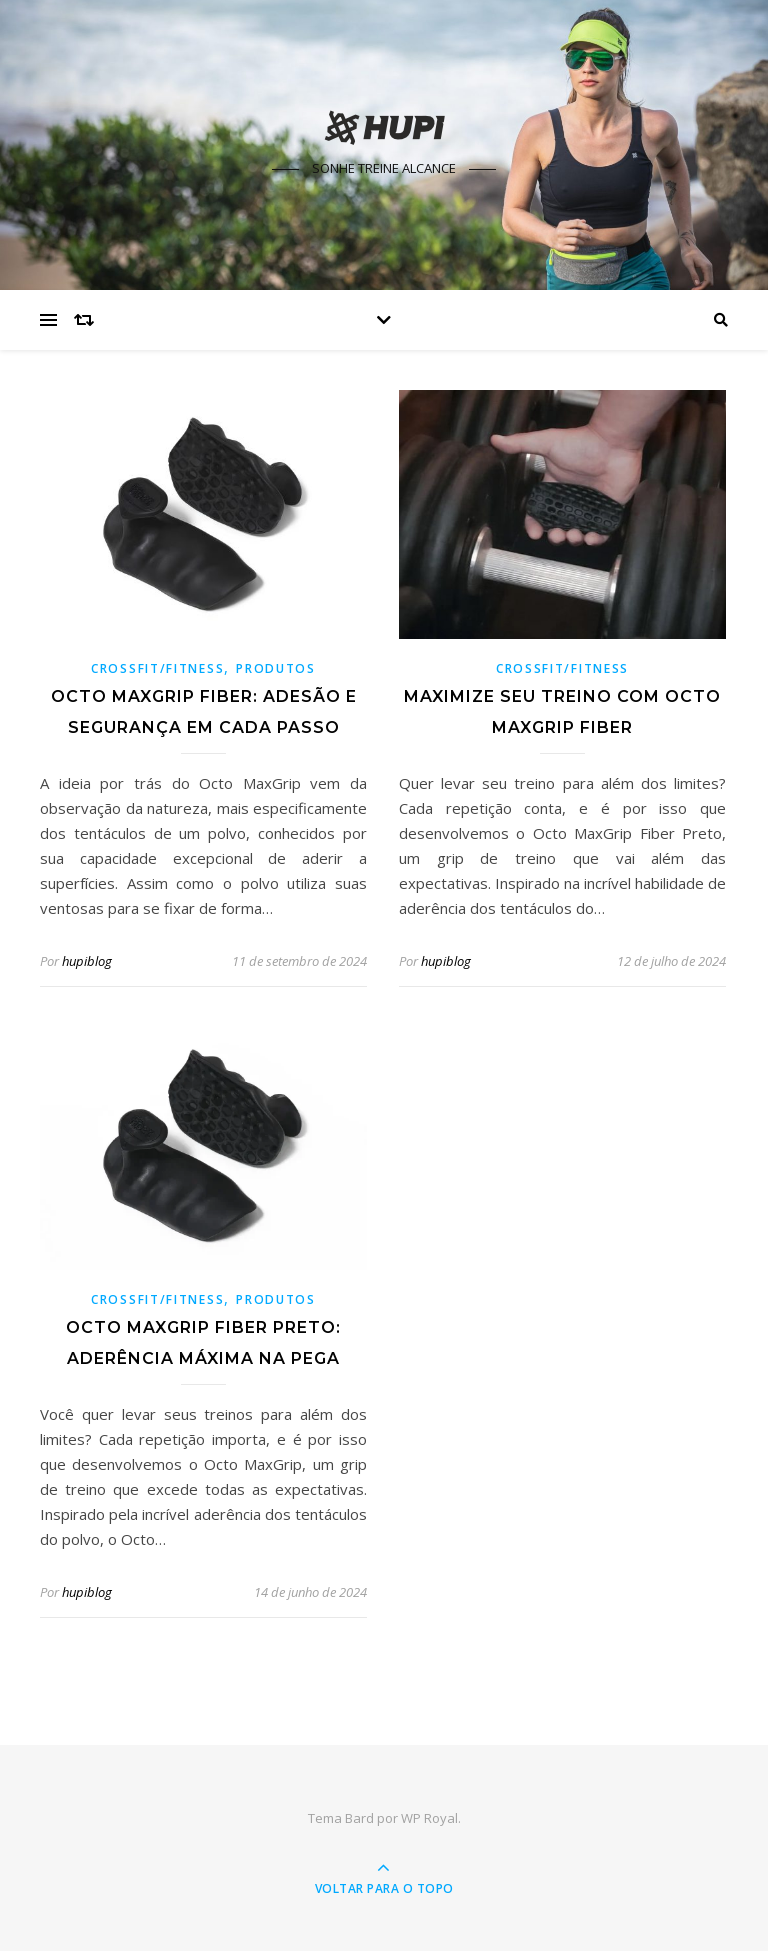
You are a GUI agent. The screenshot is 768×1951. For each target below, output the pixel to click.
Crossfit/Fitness (157, 668)
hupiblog (87, 961)
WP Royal (429, 1818)
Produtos (276, 668)
